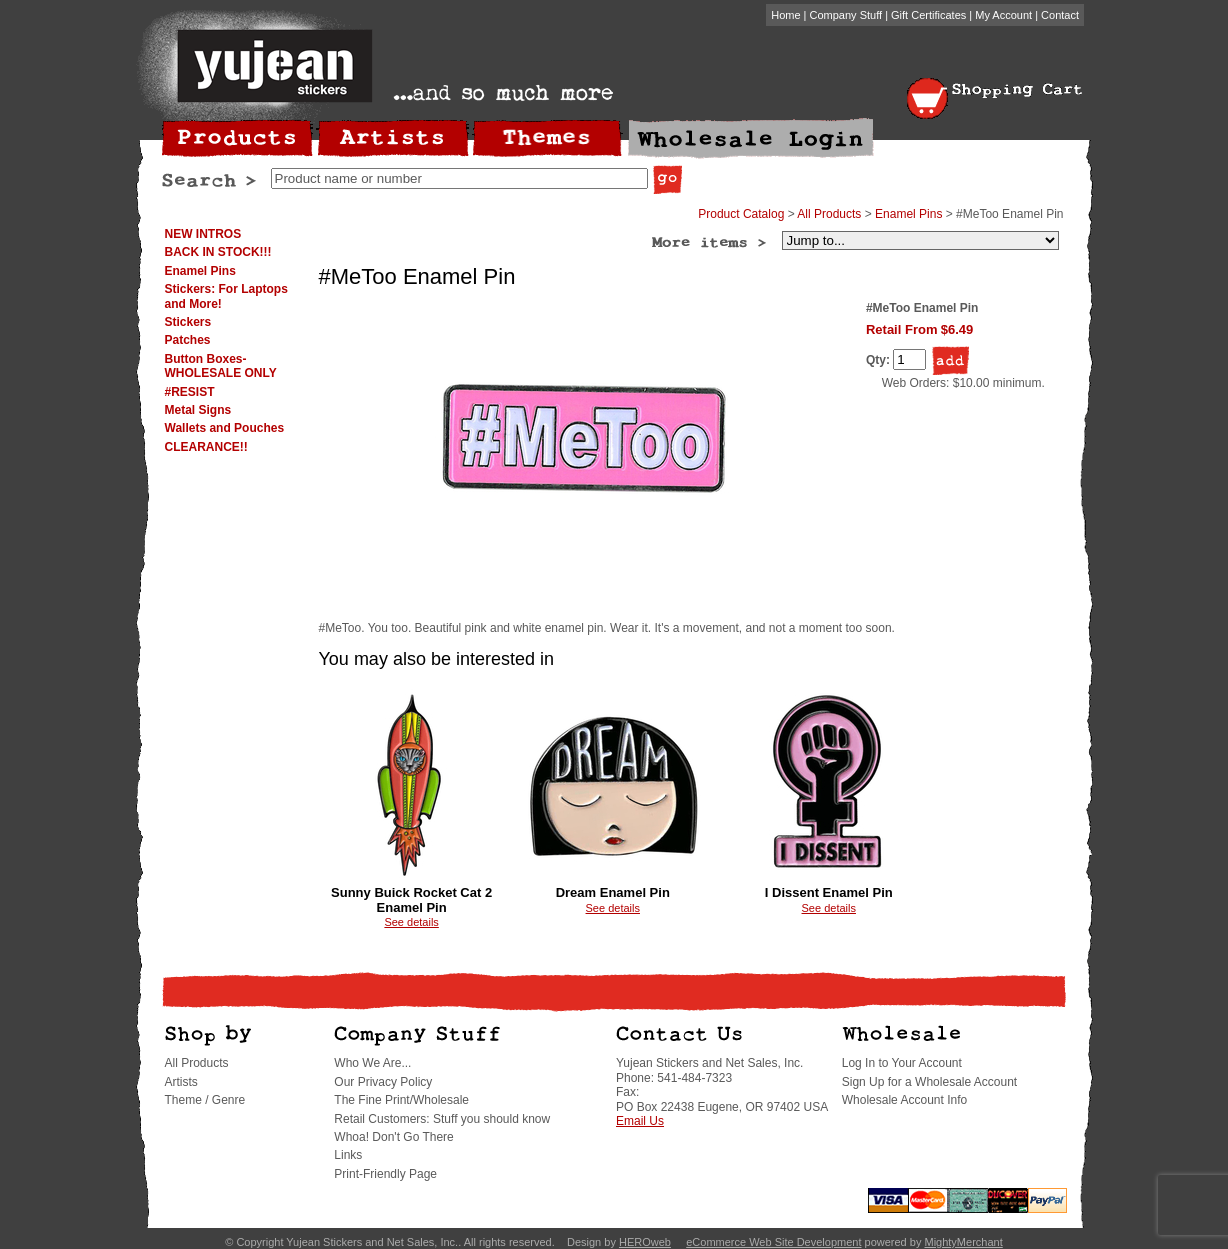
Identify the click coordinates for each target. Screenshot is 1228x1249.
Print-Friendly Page (385, 1174)
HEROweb (645, 1242)
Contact (1060, 15)
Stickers (188, 322)
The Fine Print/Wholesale (401, 1100)
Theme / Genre (205, 1100)
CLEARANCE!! (206, 447)
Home (785, 15)
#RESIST (190, 392)
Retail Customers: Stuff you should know (442, 1119)
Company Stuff (846, 15)
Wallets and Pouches (225, 428)
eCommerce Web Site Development (773, 1242)
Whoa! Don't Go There (393, 1137)
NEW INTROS (203, 234)
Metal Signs (198, 410)
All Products (829, 214)
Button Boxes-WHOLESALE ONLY (221, 366)
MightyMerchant (963, 1242)
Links (348, 1155)
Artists (181, 1082)
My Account (1003, 15)
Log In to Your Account (902, 1063)
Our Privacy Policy (383, 1082)
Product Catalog (741, 214)
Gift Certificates (928, 15)
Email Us (640, 1121)
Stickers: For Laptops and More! (226, 296)
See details (411, 922)
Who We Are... (372, 1063)
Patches (188, 340)
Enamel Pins (200, 271)
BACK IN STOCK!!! (218, 252)
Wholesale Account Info (904, 1100)
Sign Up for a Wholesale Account (929, 1082)
